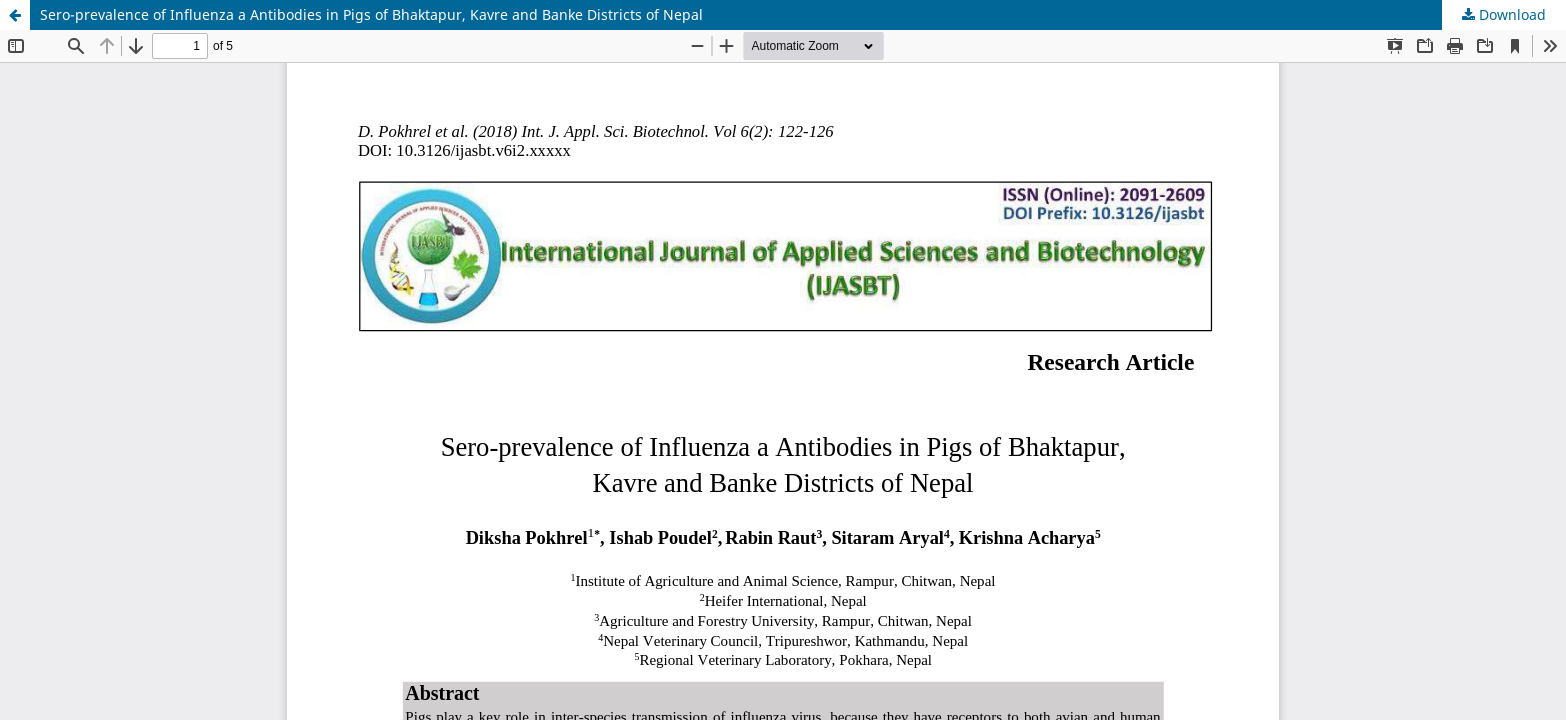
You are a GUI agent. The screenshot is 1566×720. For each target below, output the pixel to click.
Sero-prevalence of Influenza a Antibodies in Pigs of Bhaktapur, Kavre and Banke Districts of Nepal (371, 14)
